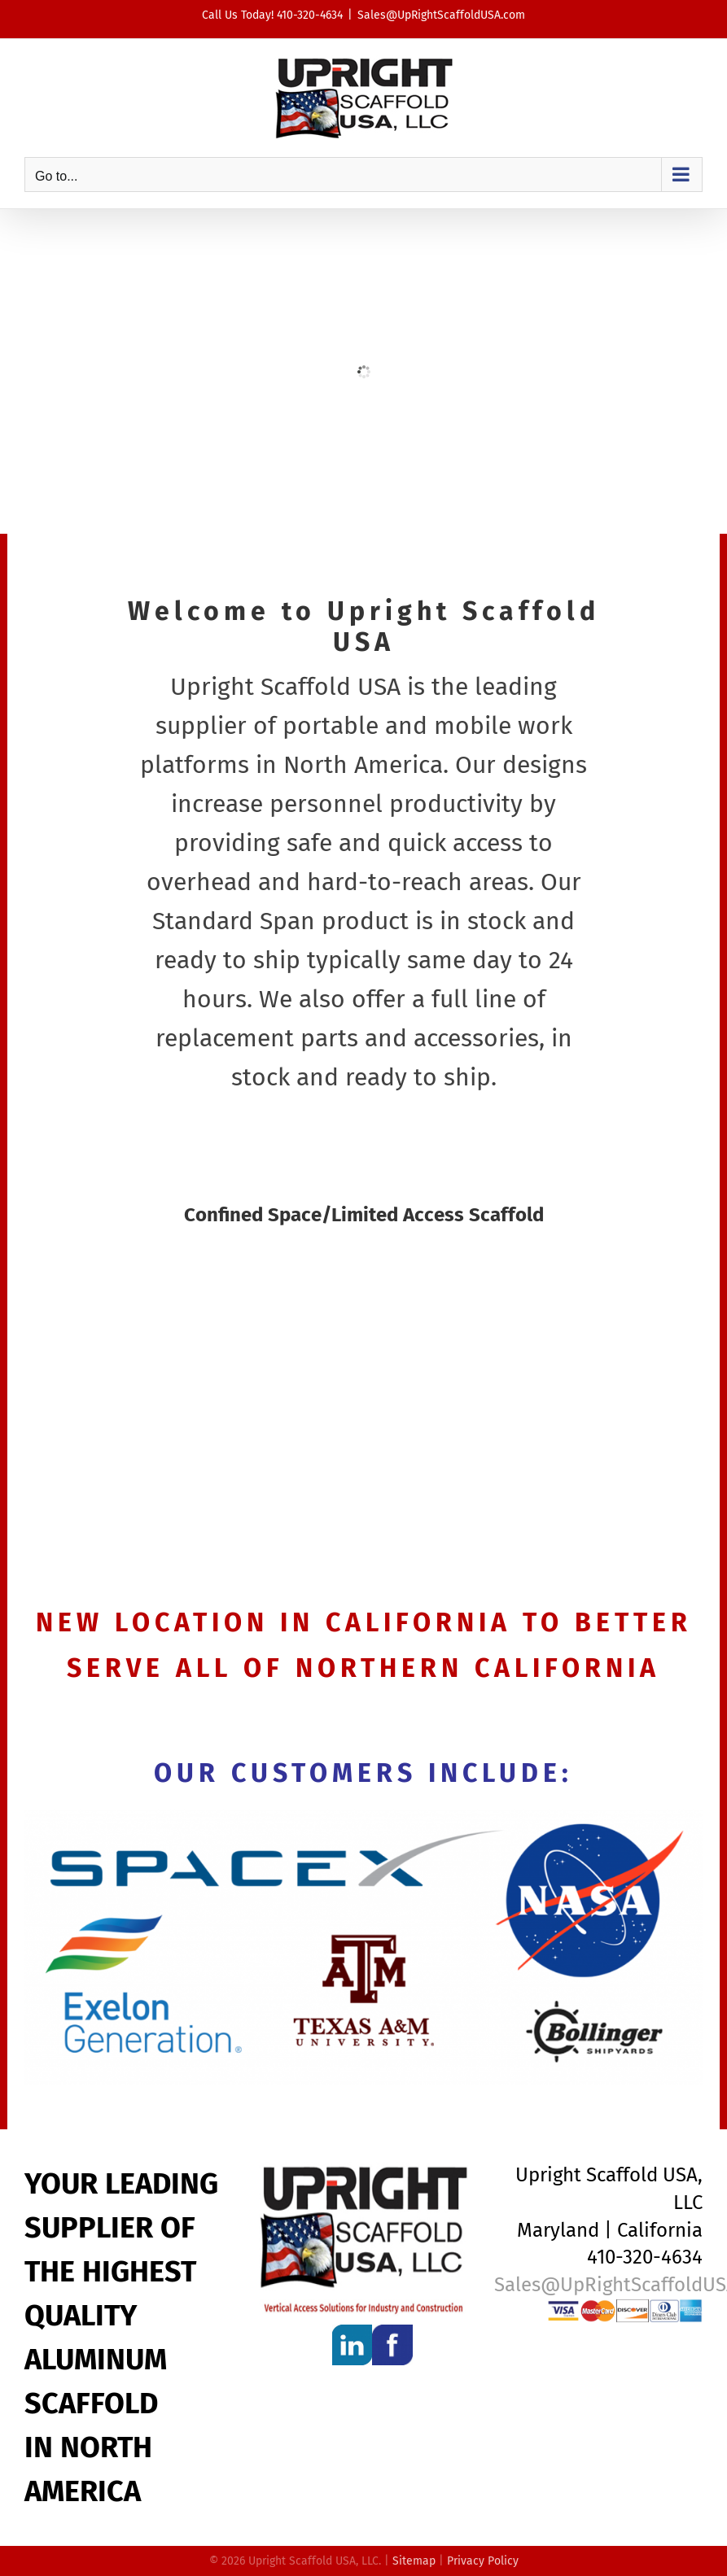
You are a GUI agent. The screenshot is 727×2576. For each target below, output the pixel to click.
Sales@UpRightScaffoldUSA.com (441, 15)
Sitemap (414, 2561)
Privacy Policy (483, 2561)
